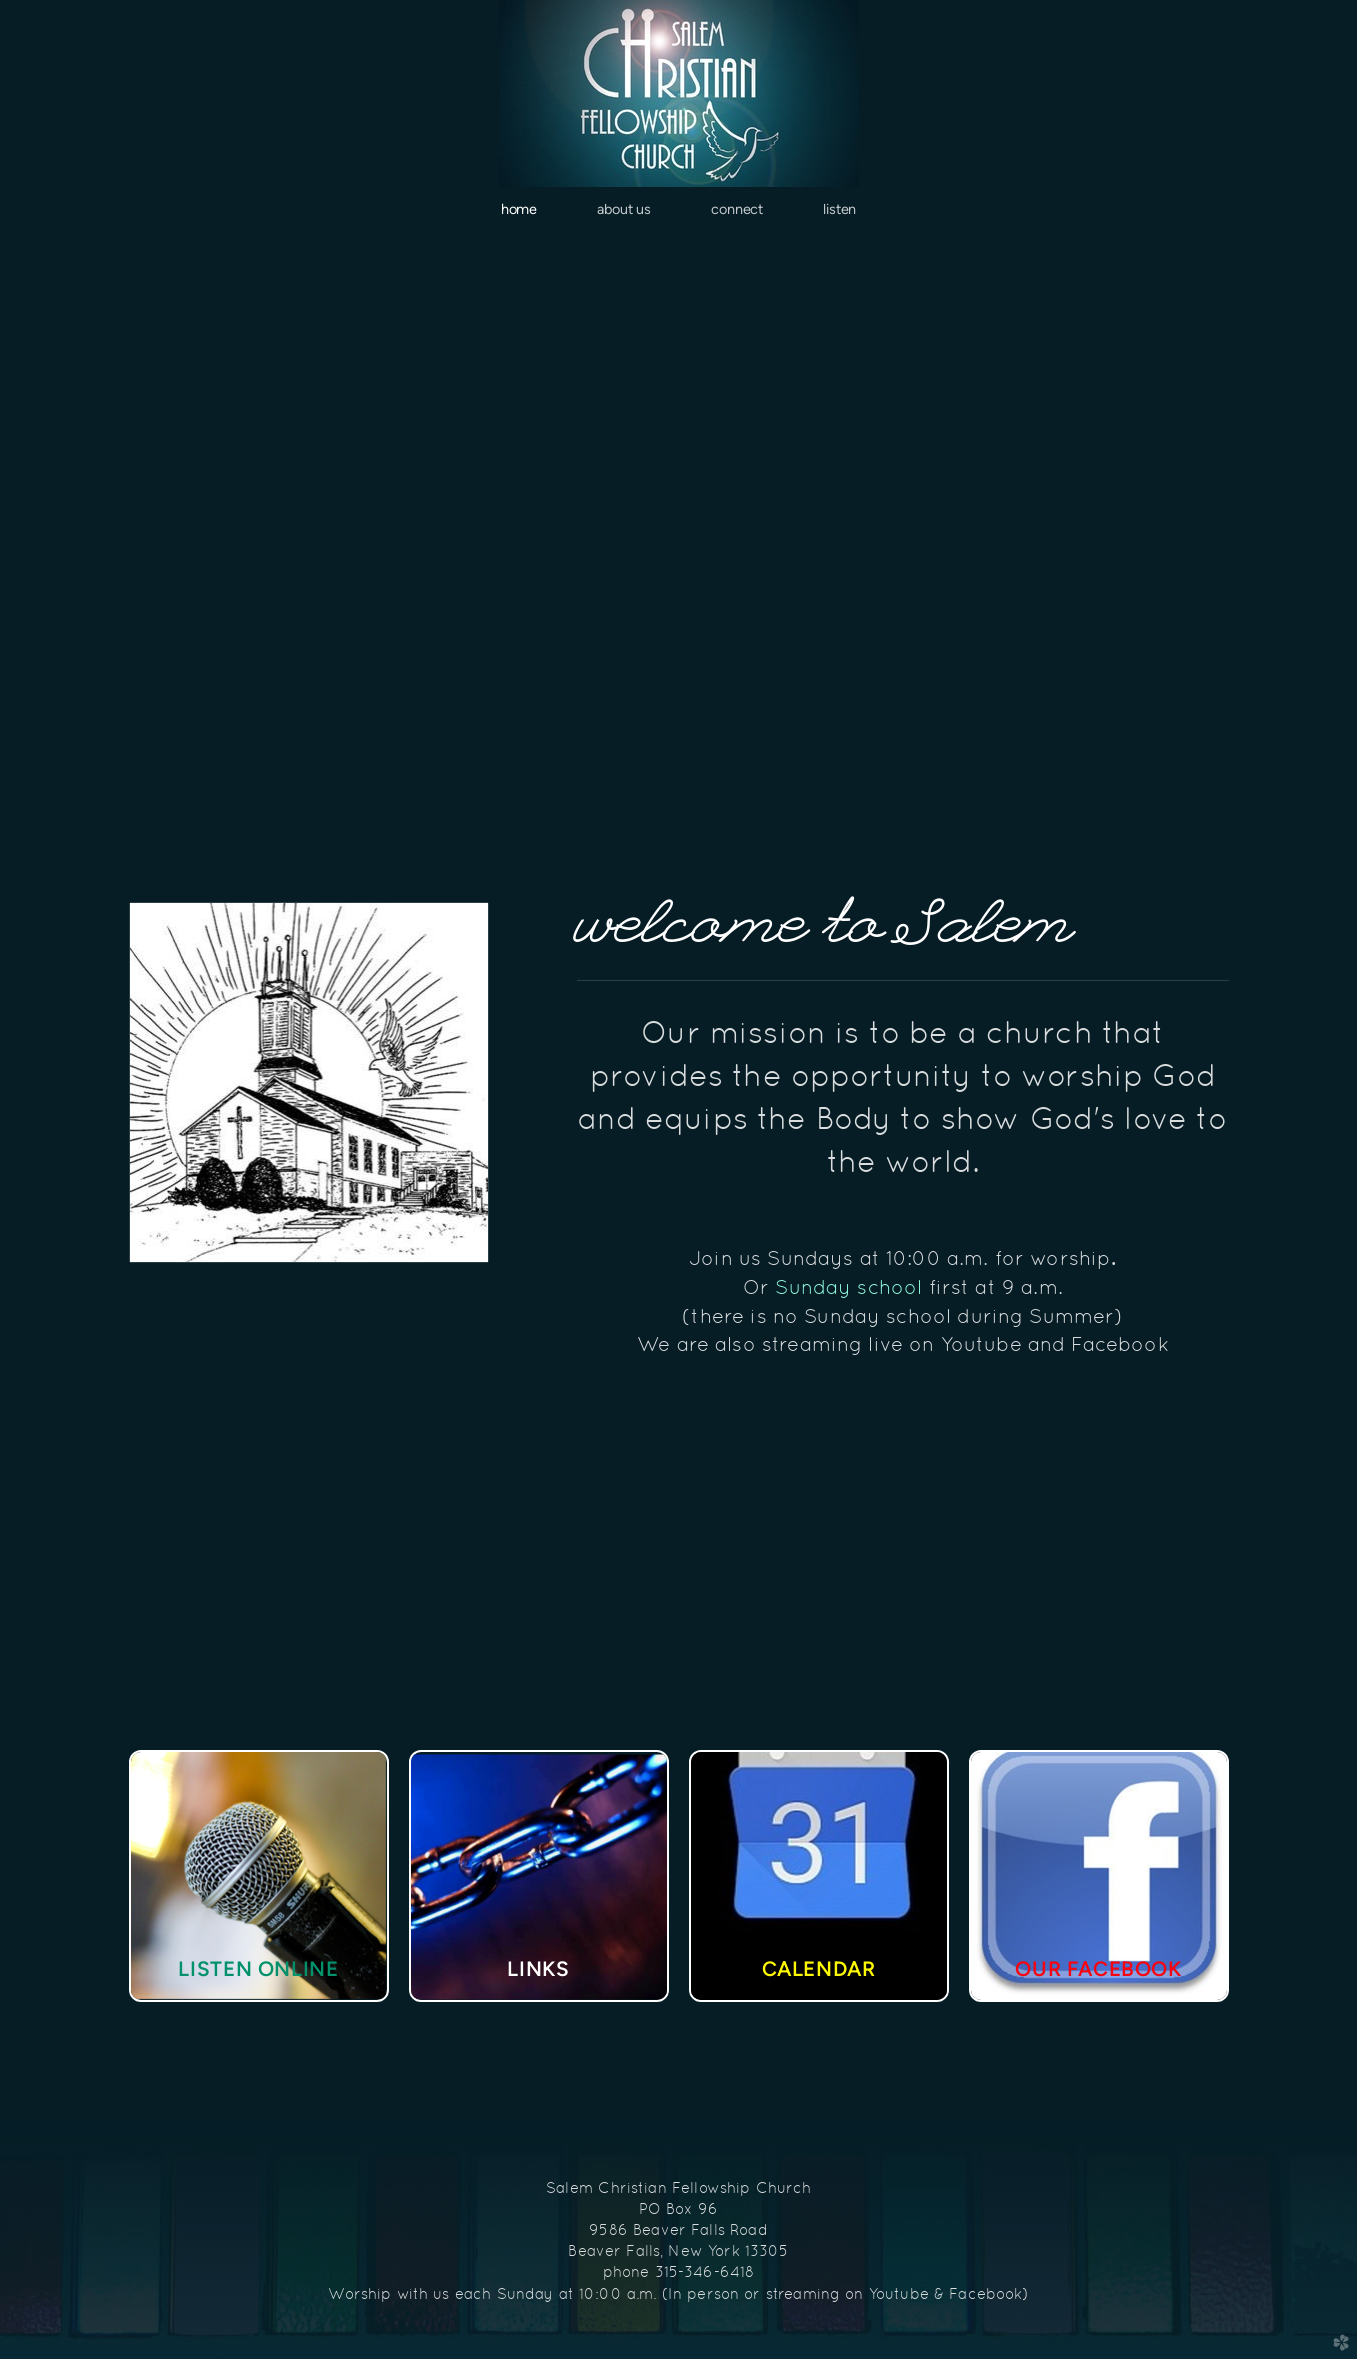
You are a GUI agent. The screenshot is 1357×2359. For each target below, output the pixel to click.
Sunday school (851, 1287)
